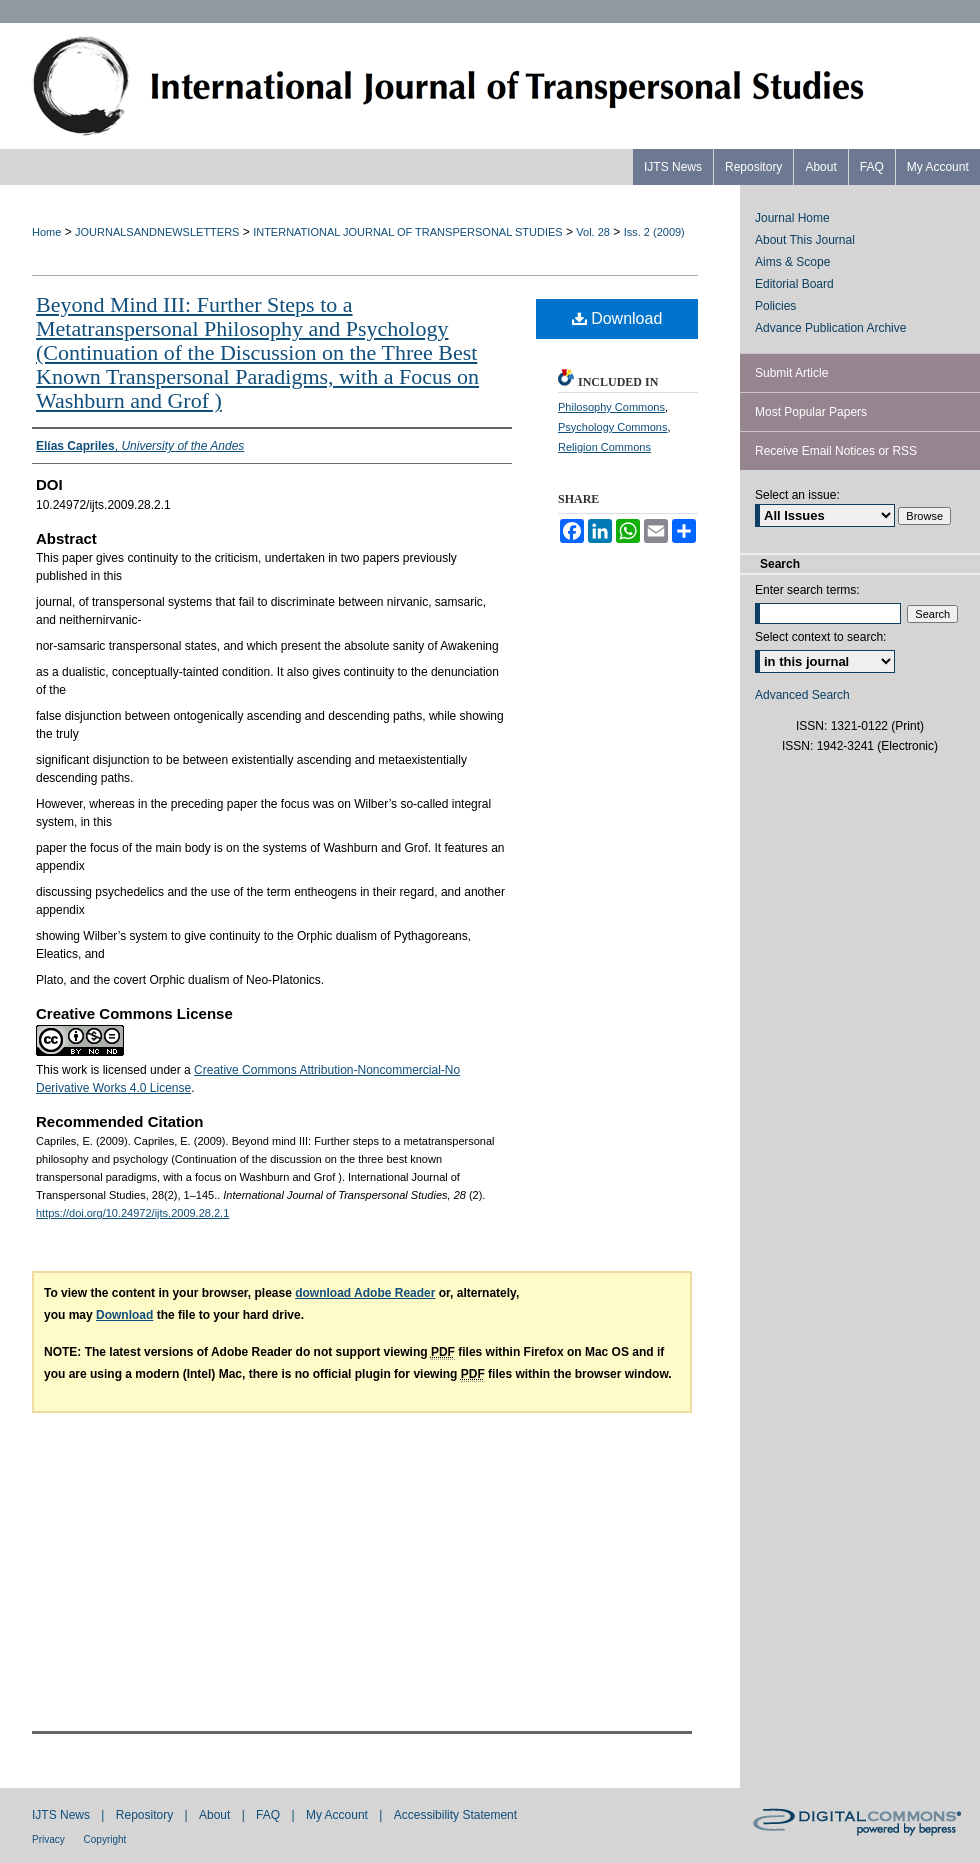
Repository (146, 1815)
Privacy (50, 1839)
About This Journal (805, 240)
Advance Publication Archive (830, 328)
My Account (338, 1815)
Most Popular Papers (811, 412)
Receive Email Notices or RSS (836, 451)
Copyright (105, 1839)
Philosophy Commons (611, 407)
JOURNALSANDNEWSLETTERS (157, 232)
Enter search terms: (807, 590)
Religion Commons (604, 447)
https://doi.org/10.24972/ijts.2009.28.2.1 (132, 1213)
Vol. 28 (593, 232)
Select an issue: (797, 495)
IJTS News (62, 1815)
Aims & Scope (792, 262)
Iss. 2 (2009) (654, 232)
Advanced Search (802, 695)
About (216, 1815)
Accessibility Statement (455, 1815)
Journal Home (792, 218)
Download (617, 318)
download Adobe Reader (365, 1293)
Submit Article (791, 373)
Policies (775, 306)
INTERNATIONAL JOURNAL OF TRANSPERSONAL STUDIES (407, 232)
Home (46, 232)
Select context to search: (820, 637)
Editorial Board (794, 284)
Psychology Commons (612, 427)
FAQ (269, 1815)
